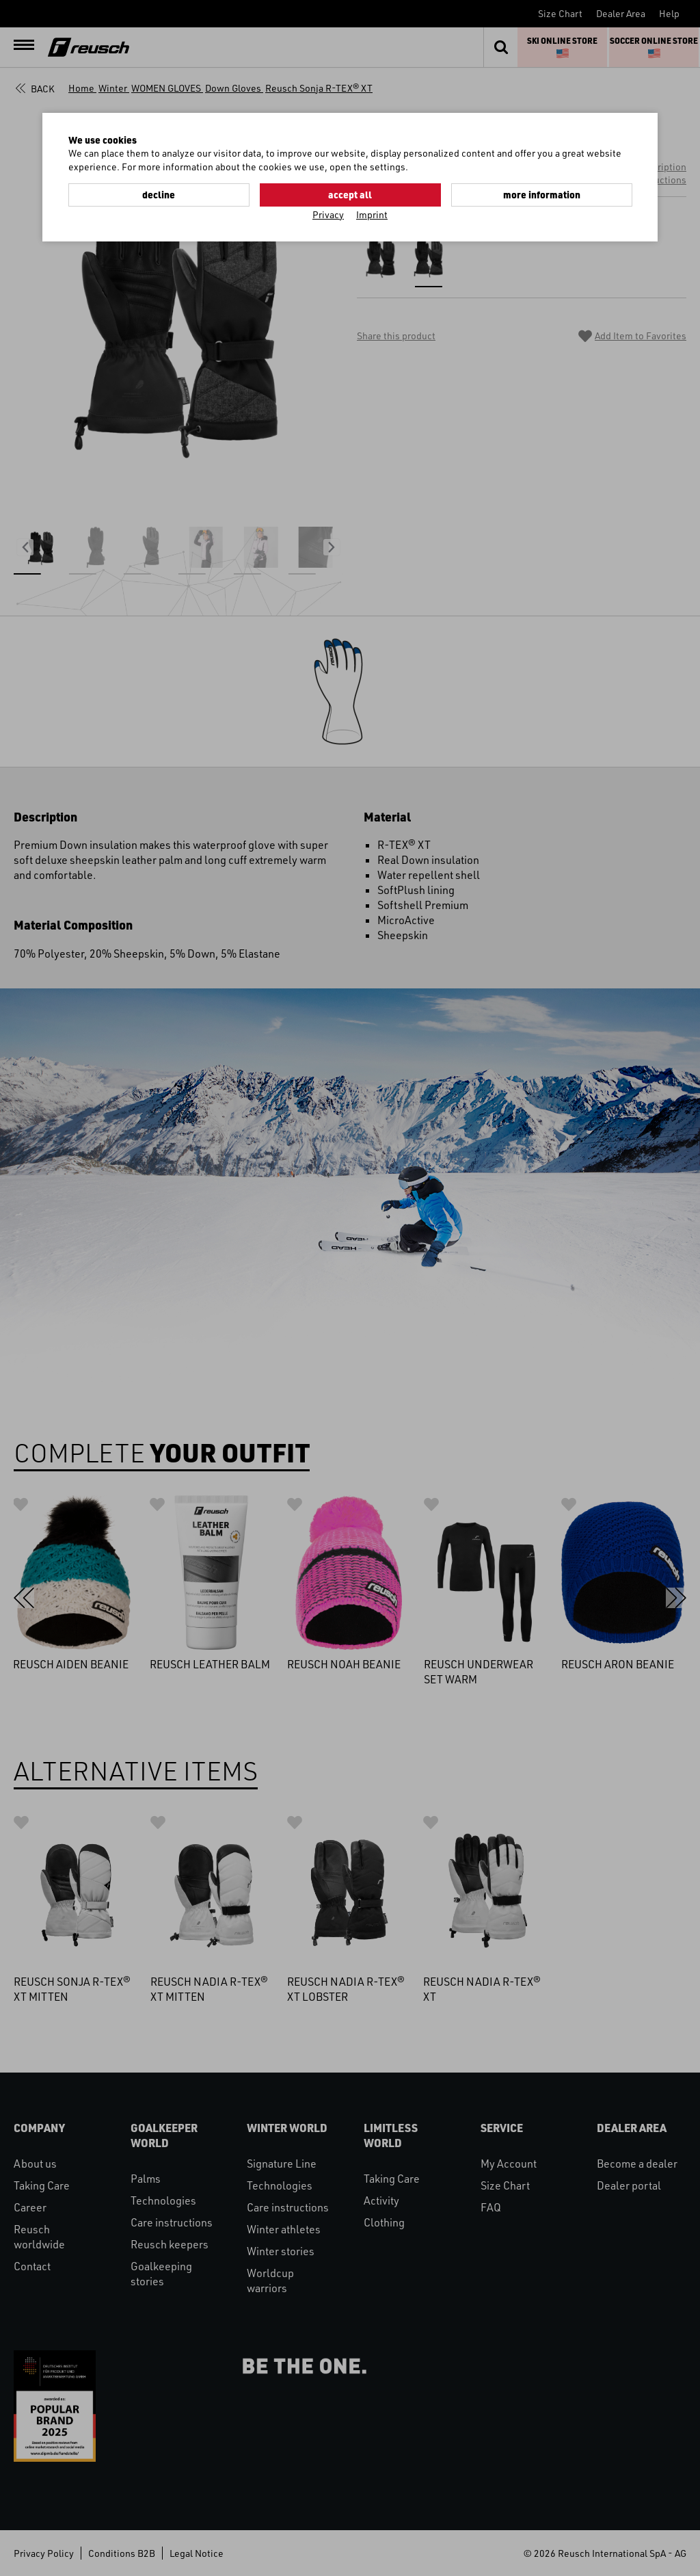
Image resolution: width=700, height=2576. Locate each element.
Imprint (372, 214)
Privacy (328, 214)
